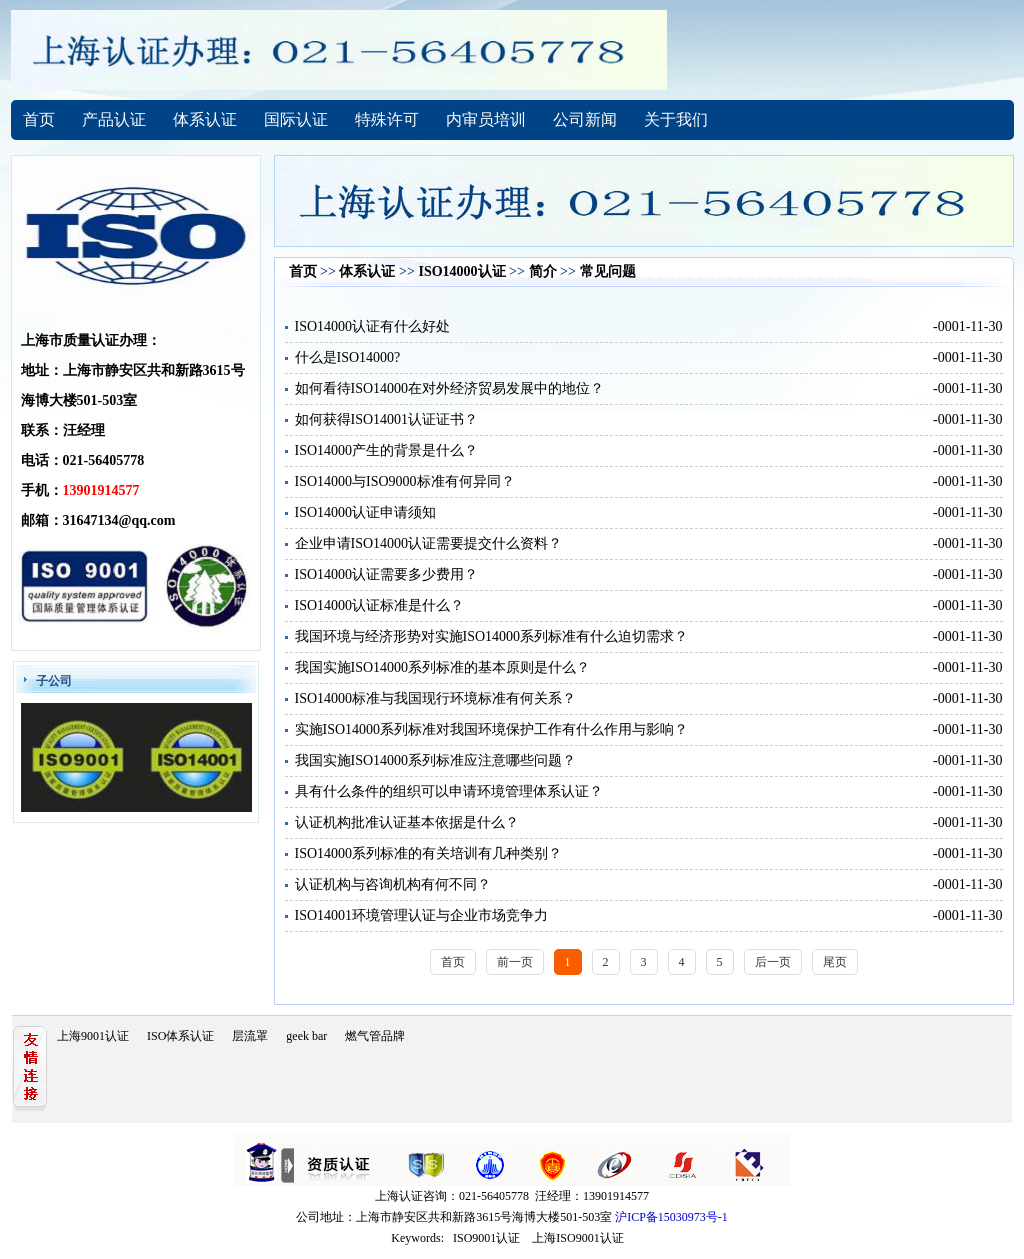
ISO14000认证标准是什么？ (380, 605)
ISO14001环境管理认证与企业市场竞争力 (422, 915)
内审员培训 (486, 119)
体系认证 (205, 119)
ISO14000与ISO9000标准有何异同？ (405, 481)
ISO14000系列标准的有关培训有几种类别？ (429, 853)
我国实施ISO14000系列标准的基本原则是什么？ (443, 667)
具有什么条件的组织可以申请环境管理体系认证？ (449, 791)
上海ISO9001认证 (577, 1238)
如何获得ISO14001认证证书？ (387, 419)
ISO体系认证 (180, 1036)
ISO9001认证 (486, 1238)
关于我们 (676, 119)
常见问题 (608, 271)
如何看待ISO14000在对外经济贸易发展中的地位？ (450, 388)
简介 (543, 271)
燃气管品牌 (375, 1036)
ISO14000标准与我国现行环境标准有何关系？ (436, 698)
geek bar (306, 1036)
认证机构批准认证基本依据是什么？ (407, 822)
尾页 (835, 962)
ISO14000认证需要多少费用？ (387, 574)
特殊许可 (387, 119)
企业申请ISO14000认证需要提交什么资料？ (429, 543)
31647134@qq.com (119, 520)
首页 (39, 119)
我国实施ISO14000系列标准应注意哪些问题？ (436, 760)
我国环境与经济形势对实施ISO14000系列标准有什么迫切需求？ (492, 636)
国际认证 (296, 119)
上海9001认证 (93, 1036)
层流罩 (250, 1036)
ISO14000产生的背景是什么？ (387, 450)
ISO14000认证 (461, 271)
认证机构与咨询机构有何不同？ (393, 884)
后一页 (773, 962)
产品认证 (114, 119)
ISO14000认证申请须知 (366, 512)
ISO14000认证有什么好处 (373, 326)
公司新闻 (585, 119)
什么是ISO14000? (348, 357)
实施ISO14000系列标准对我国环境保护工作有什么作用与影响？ (492, 729)
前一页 (515, 962)
